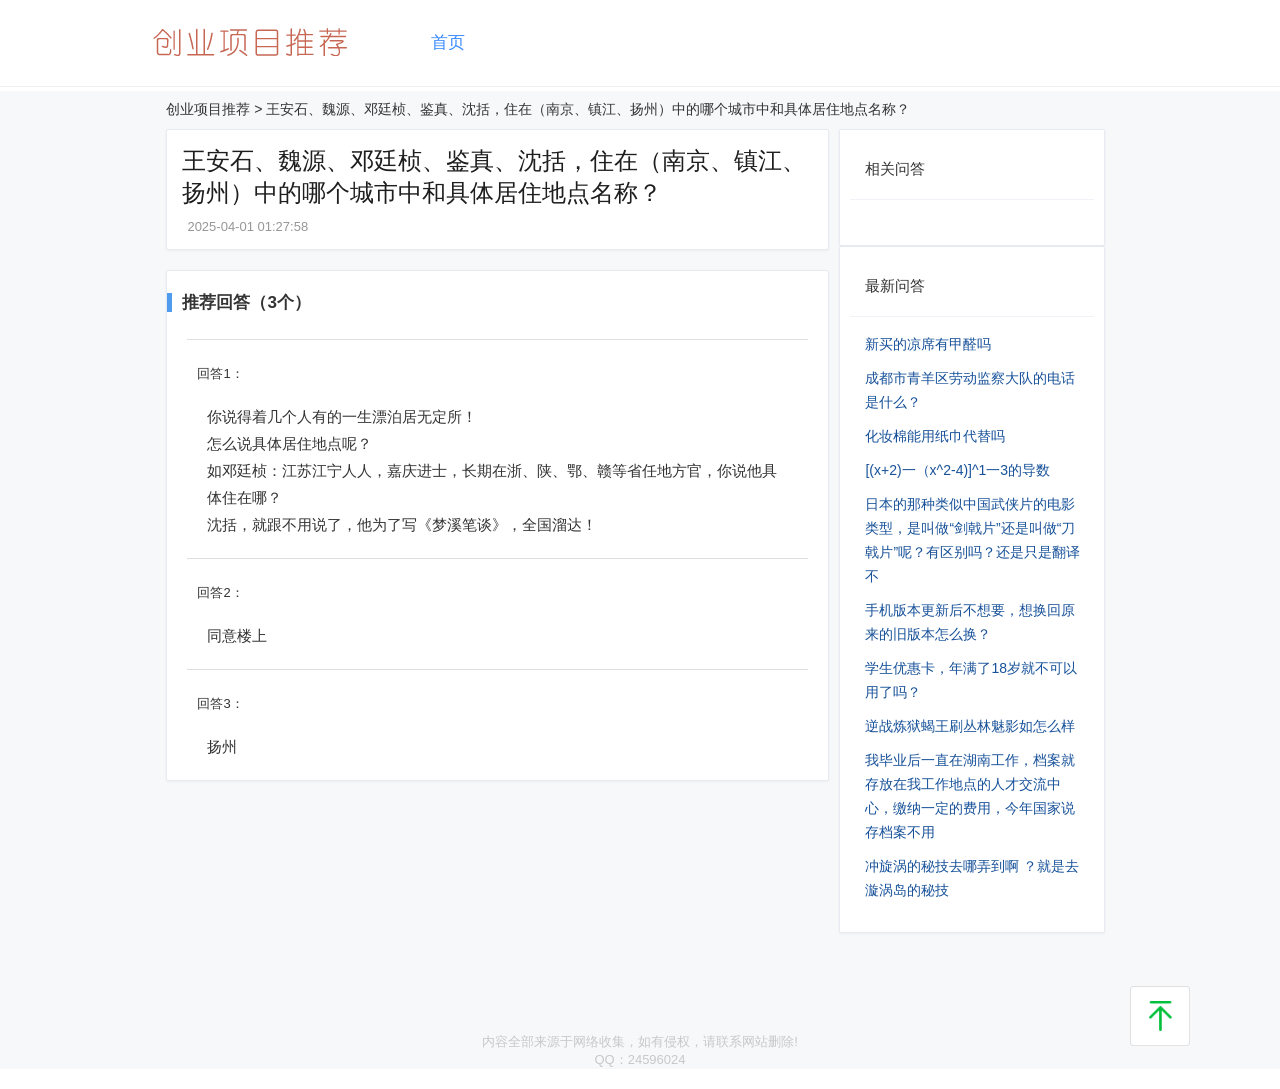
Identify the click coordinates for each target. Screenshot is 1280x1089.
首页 (448, 42)
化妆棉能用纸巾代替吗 (935, 436)
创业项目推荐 (208, 109)
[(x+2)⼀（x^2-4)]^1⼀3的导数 (957, 470)
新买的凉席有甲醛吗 (928, 344)
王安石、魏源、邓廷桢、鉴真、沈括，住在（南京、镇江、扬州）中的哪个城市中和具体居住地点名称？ (588, 109)
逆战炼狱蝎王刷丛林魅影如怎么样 (970, 726)
